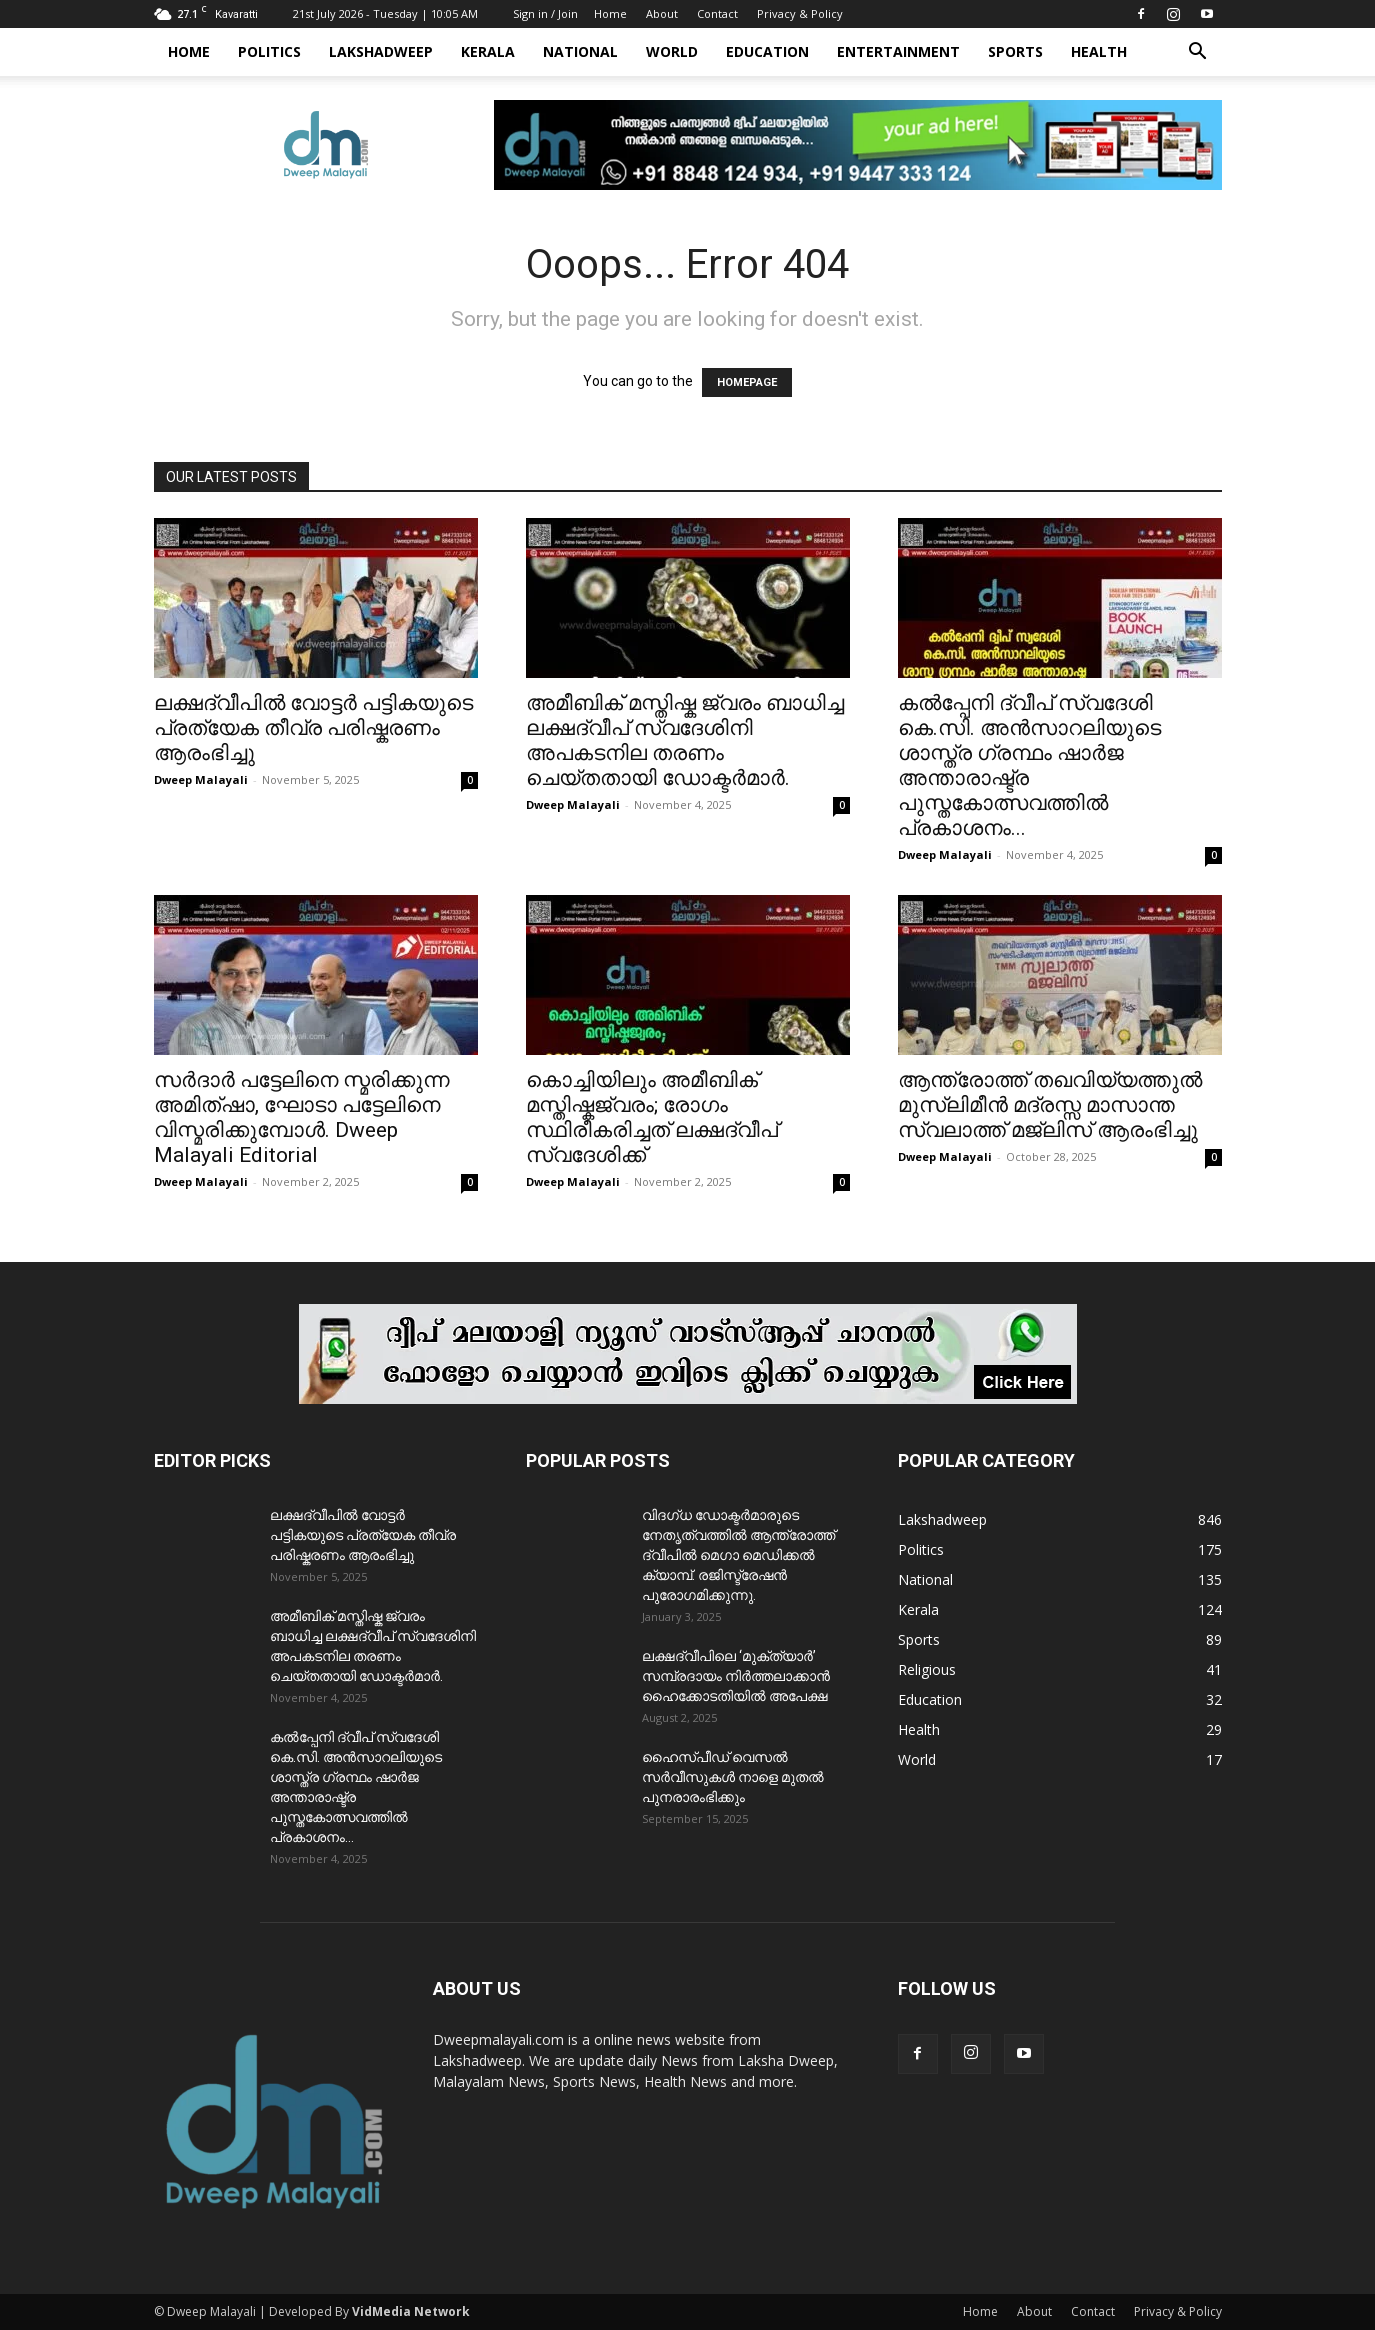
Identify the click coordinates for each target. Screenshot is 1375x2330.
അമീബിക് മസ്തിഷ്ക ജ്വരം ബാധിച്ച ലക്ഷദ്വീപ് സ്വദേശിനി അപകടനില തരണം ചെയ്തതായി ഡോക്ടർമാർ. (685, 740)
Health (1099, 51)
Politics (269, 51)
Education (767, 51)
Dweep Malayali (201, 779)
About (662, 13)
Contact (717, 13)
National (580, 51)
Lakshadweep (381, 51)
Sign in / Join (545, 13)
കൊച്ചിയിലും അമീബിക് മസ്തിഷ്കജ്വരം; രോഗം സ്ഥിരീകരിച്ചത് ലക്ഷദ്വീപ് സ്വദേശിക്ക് (652, 1117)
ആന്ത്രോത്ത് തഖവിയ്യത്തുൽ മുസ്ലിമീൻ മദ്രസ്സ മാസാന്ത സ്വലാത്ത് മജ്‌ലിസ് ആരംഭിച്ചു (1050, 1105)
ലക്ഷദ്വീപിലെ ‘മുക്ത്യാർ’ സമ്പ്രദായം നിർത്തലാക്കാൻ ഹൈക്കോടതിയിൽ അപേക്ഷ (736, 1676)
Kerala (488, 51)
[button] (1198, 53)
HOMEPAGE (747, 382)
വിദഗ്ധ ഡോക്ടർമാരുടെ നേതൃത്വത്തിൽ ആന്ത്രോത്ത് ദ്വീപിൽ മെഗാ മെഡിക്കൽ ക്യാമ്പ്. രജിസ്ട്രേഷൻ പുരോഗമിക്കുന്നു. (738, 1555)
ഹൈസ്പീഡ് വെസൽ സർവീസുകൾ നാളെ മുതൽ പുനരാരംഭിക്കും (733, 1777)
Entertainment (898, 51)
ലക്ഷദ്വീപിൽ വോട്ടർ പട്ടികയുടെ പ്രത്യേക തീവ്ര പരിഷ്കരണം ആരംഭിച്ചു (313, 728)
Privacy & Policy (800, 13)
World (672, 51)
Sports (1015, 51)
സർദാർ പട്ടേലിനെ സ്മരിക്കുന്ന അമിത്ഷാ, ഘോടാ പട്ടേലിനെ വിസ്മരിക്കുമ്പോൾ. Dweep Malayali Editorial (302, 1117)
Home (610, 13)
